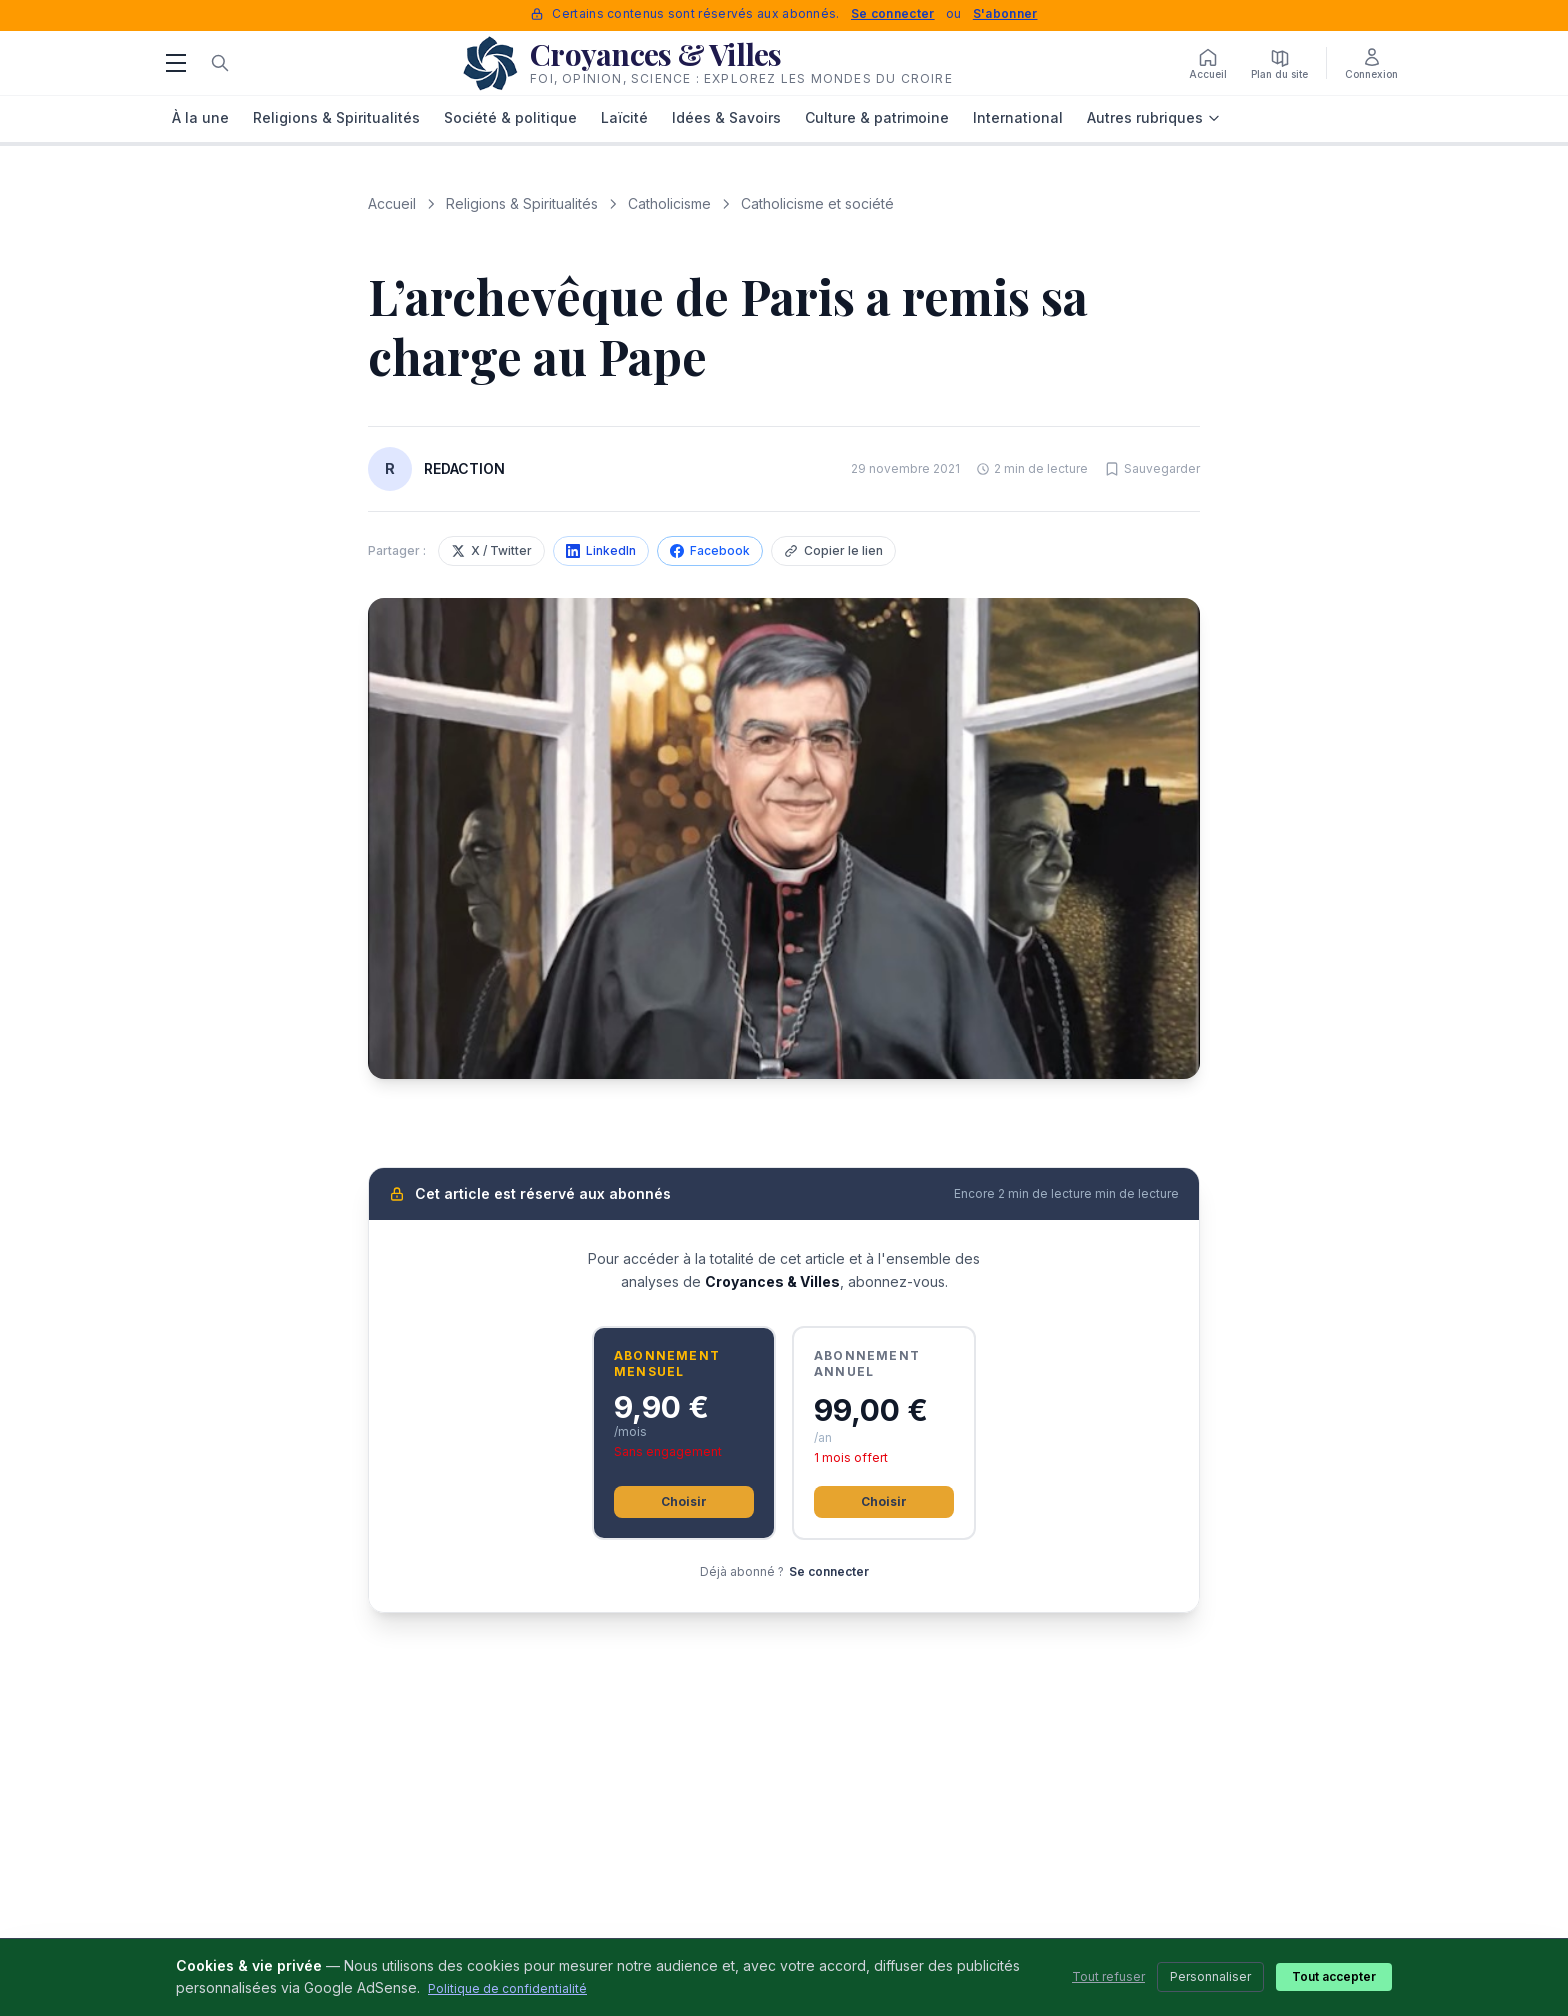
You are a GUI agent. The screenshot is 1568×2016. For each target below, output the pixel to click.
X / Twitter (491, 550)
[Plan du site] (1279, 63)
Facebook (710, 550)
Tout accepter (1334, 1976)
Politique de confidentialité (507, 1988)
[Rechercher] (220, 63)
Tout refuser (1108, 1976)
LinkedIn (601, 550)
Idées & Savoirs (726, 117)
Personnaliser (1210, 1976)
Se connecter (893, 13)
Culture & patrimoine (877, 117)
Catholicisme (669, 203)
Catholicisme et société (817, 203)
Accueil (392, 203)
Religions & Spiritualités (336, 117)
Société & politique (510, 117)
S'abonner (1005, 13)
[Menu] (176, 63)
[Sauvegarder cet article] (1152, 469)
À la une (200, 117)
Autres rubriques (1154, 117)
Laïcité (624, 117)
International (1018, 117)
